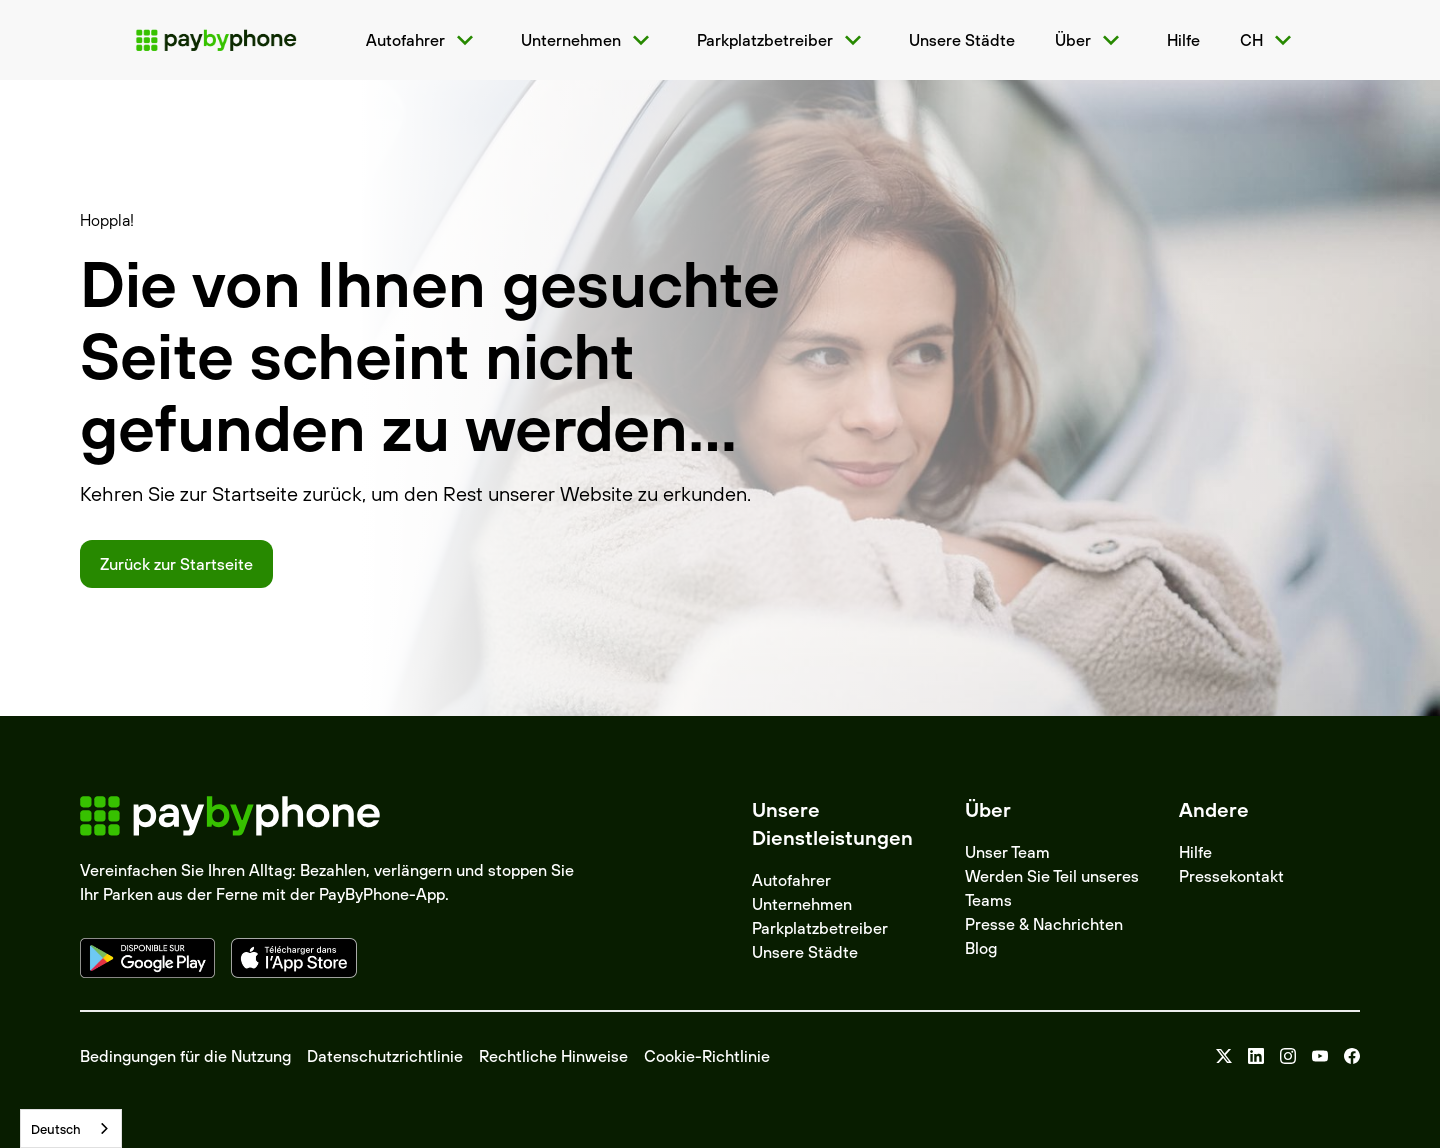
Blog (981, 948)
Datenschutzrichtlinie (385, 1056)
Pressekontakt (1231, 876)
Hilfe (1195, 852)
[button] (423, 40)
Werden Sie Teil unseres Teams (1052, 888)
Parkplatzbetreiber (820, 928)
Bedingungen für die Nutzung (185, 1056)
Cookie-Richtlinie (707, 1056)
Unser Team (1007, 852)
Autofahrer (791, 880)
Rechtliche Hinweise (553, 1056)
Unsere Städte (805, 952)
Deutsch (56, 1129)
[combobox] (71, 1128)
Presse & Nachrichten (1044, 924)
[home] (216, 39)
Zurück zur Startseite (176, 564)
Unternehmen (802, 904)
